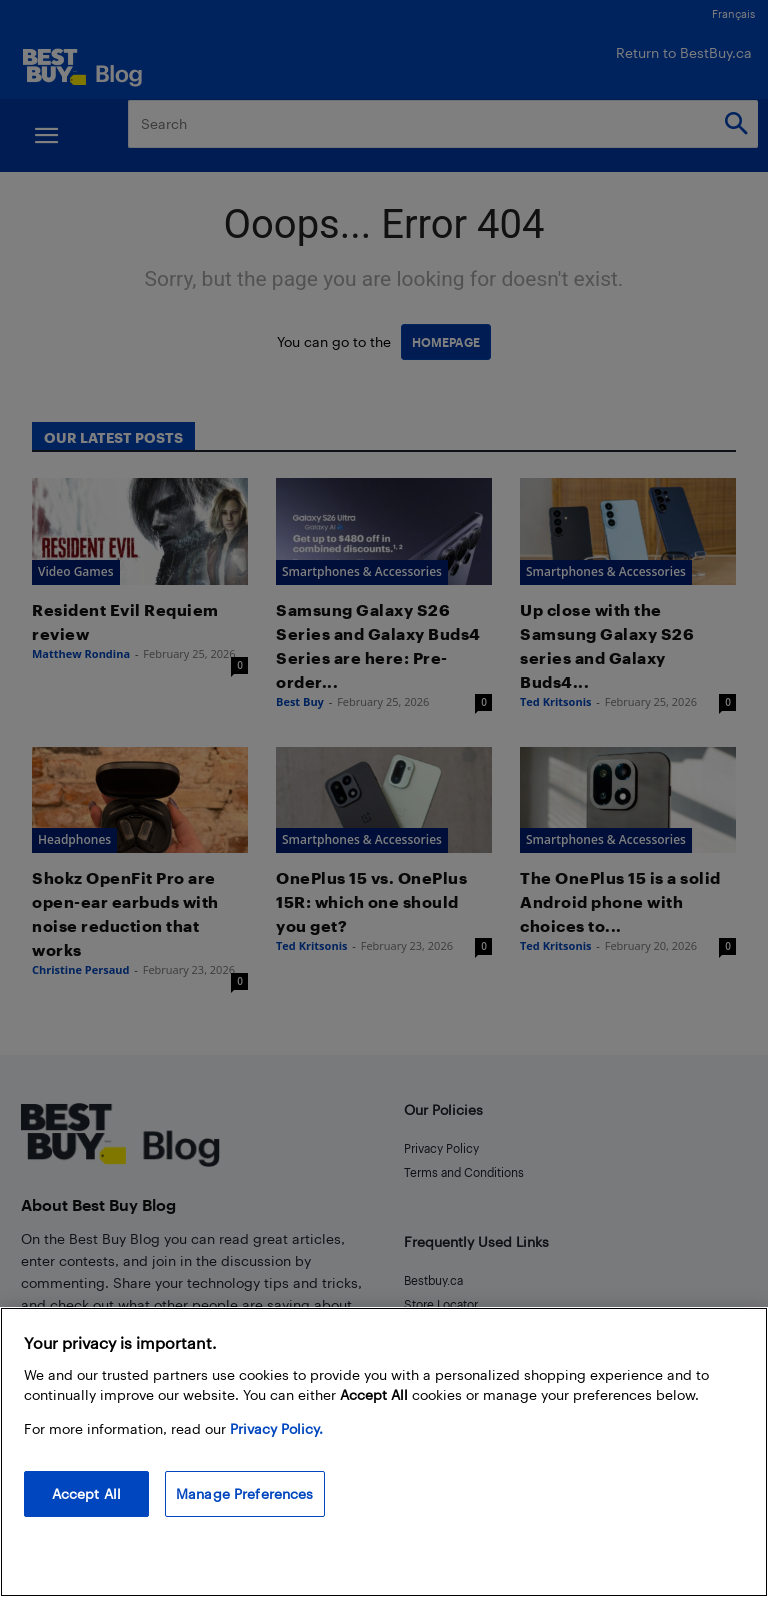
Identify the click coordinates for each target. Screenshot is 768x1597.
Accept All (86, 1493)
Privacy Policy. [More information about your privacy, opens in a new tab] (276, 1428)
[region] (384, 1452)
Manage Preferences (245, 1493)
